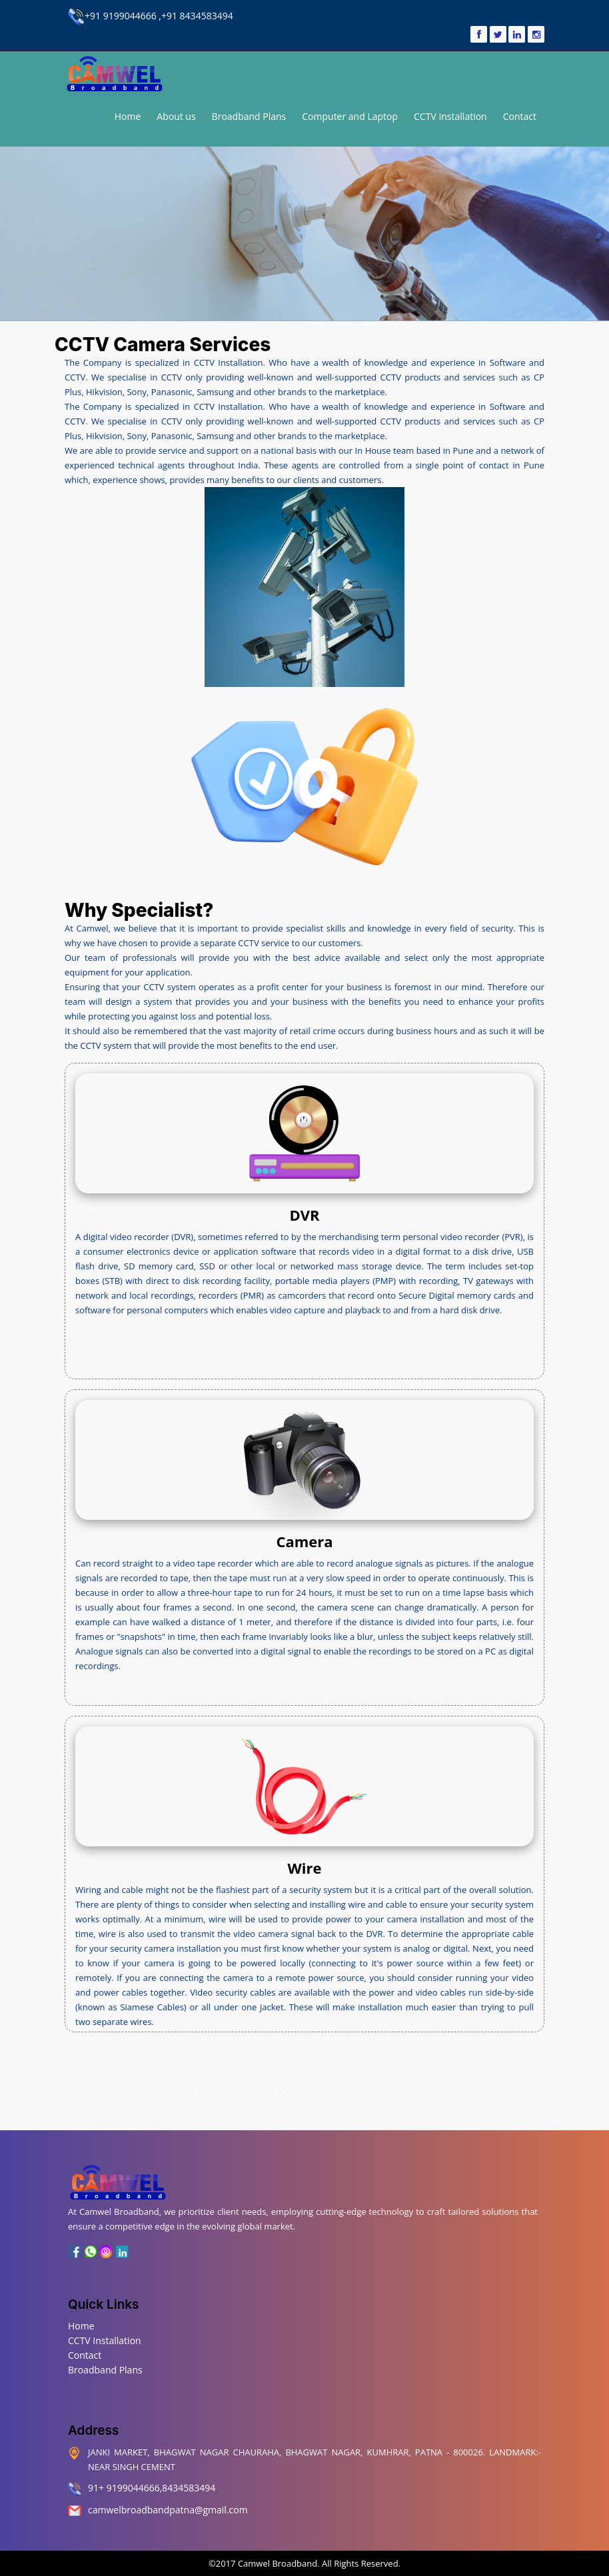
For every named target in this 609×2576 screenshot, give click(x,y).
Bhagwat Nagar (84, 2093)
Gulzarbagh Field (257, 2093)
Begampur (172, 2093)
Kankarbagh (291, 2093)
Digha (189, 2093)
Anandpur (121, 2093)
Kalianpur (283, 2093)
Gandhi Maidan (245, 2093)
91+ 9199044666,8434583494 (151, 2487)
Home (128, 116)
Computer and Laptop (350, 116)
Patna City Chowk (463, 2093)
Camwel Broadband (277, 2563)
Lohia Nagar (334, 2093)
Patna (77, 2093)
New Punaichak (487, 2093)
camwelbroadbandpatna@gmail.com (168, 2509)
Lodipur (322, 2093)
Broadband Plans (249, 116)
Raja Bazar (496, 2093)
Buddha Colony (181, 2093)
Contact (519, 116)
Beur (157, 2093)
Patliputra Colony (420, 2093)
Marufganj (361, 2093)
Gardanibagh (235, 2093)
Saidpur (515, 2093)
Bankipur (144, 2093)
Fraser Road (225, 2093)
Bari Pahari (164, 2093)
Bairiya (138, 2093)
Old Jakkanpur (397, 2093)
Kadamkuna (113, 2093)
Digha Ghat (217, 2093)
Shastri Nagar (102, 2108)
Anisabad (152, 2093)
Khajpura (276, 2093)
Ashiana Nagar (130, 2093)
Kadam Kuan (300, 2093)
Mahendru (353, 2093)
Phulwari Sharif (440, 2093)
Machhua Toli (344, 2093)
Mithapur (376, 2093)
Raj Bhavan (78, 2108)
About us (176, 116)
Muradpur (369, 2093)
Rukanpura (86, 2108)
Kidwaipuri (309, 2093)
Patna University (475, 2093)
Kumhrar (104, 2093)
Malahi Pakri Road (386, 2093)
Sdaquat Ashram (506, 2093)
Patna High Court (408, 2093)
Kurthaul (316, 2093)
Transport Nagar (96, 2093)
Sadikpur (94, 2108)
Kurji (327, 2093)
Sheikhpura (111, 2108)
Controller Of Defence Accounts (202, 2093)
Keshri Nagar (267, 2093)
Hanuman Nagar (451, 2093)
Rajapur (521, 2093)
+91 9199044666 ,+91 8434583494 (150, 15)
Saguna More (529, 2093)
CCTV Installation (450, 116)
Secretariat (431, 2093)
